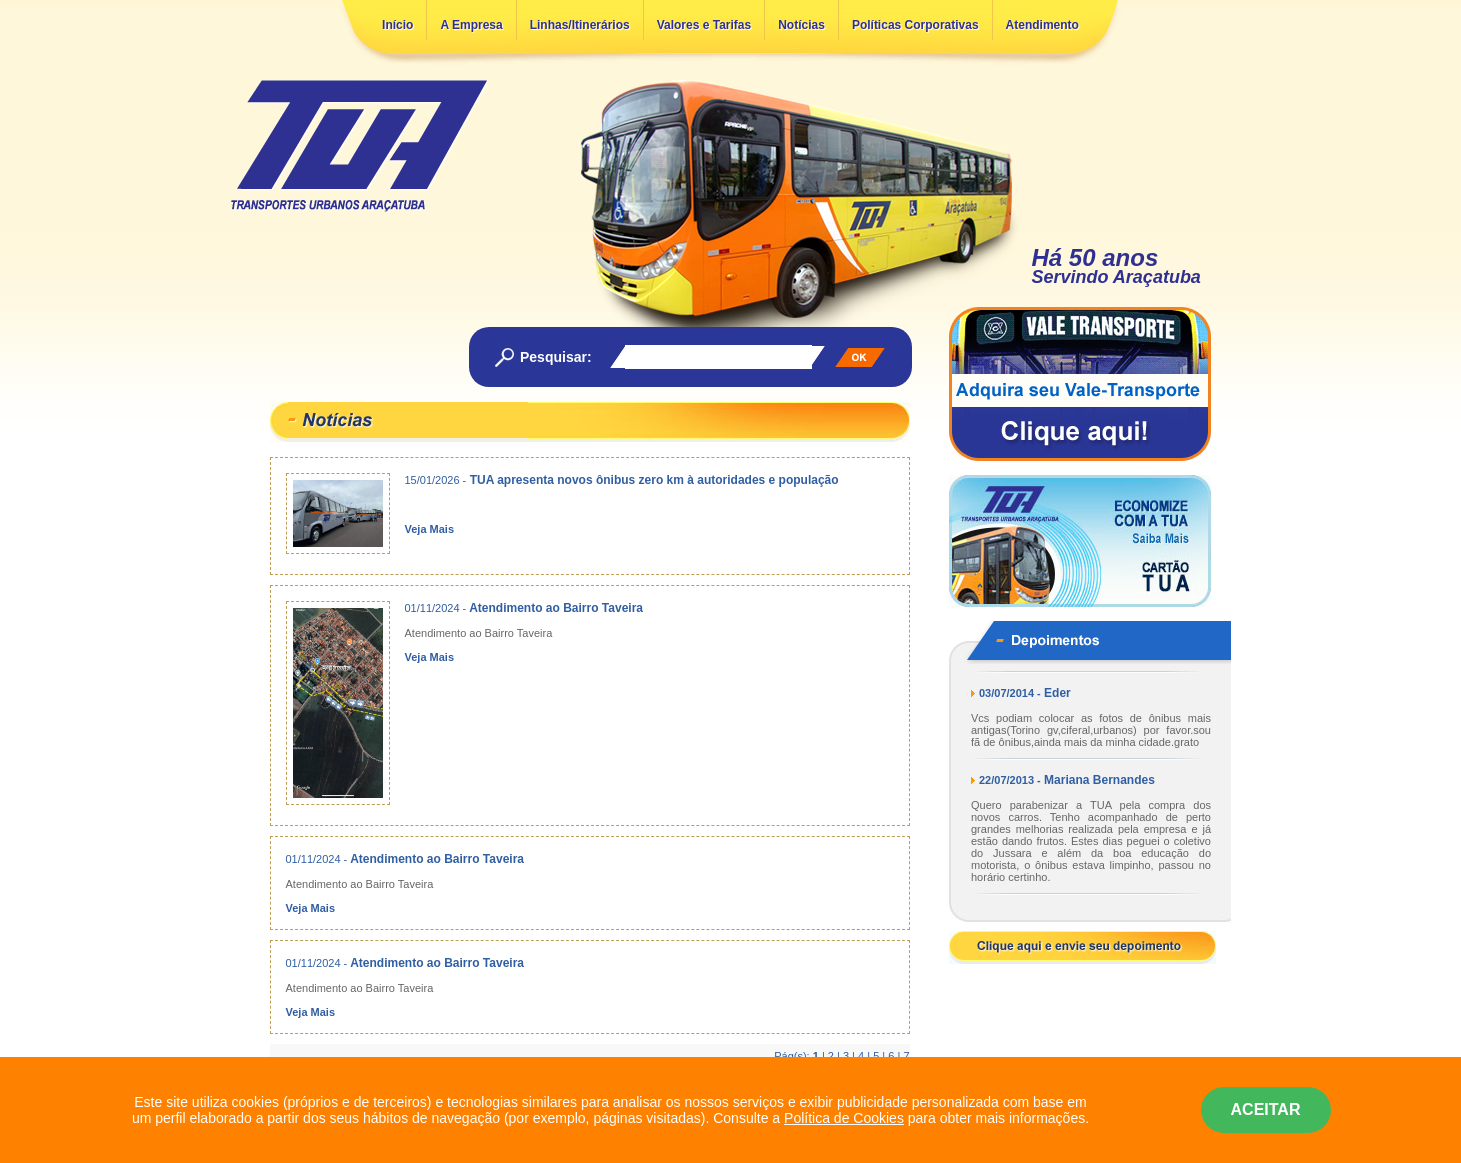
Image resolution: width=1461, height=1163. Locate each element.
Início (397, 25)
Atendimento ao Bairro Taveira (556, 608)
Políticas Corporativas (915, 25)
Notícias (801, 25)
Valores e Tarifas (704, 25)
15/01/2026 (432, 480)
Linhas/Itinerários (580, 25)
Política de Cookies (844, 1118)
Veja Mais (430, 529)
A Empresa (471, 25)
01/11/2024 (432, 608)
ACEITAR (1266, 1109)
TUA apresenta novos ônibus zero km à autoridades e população (654, 480)
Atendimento (1042, 25)
